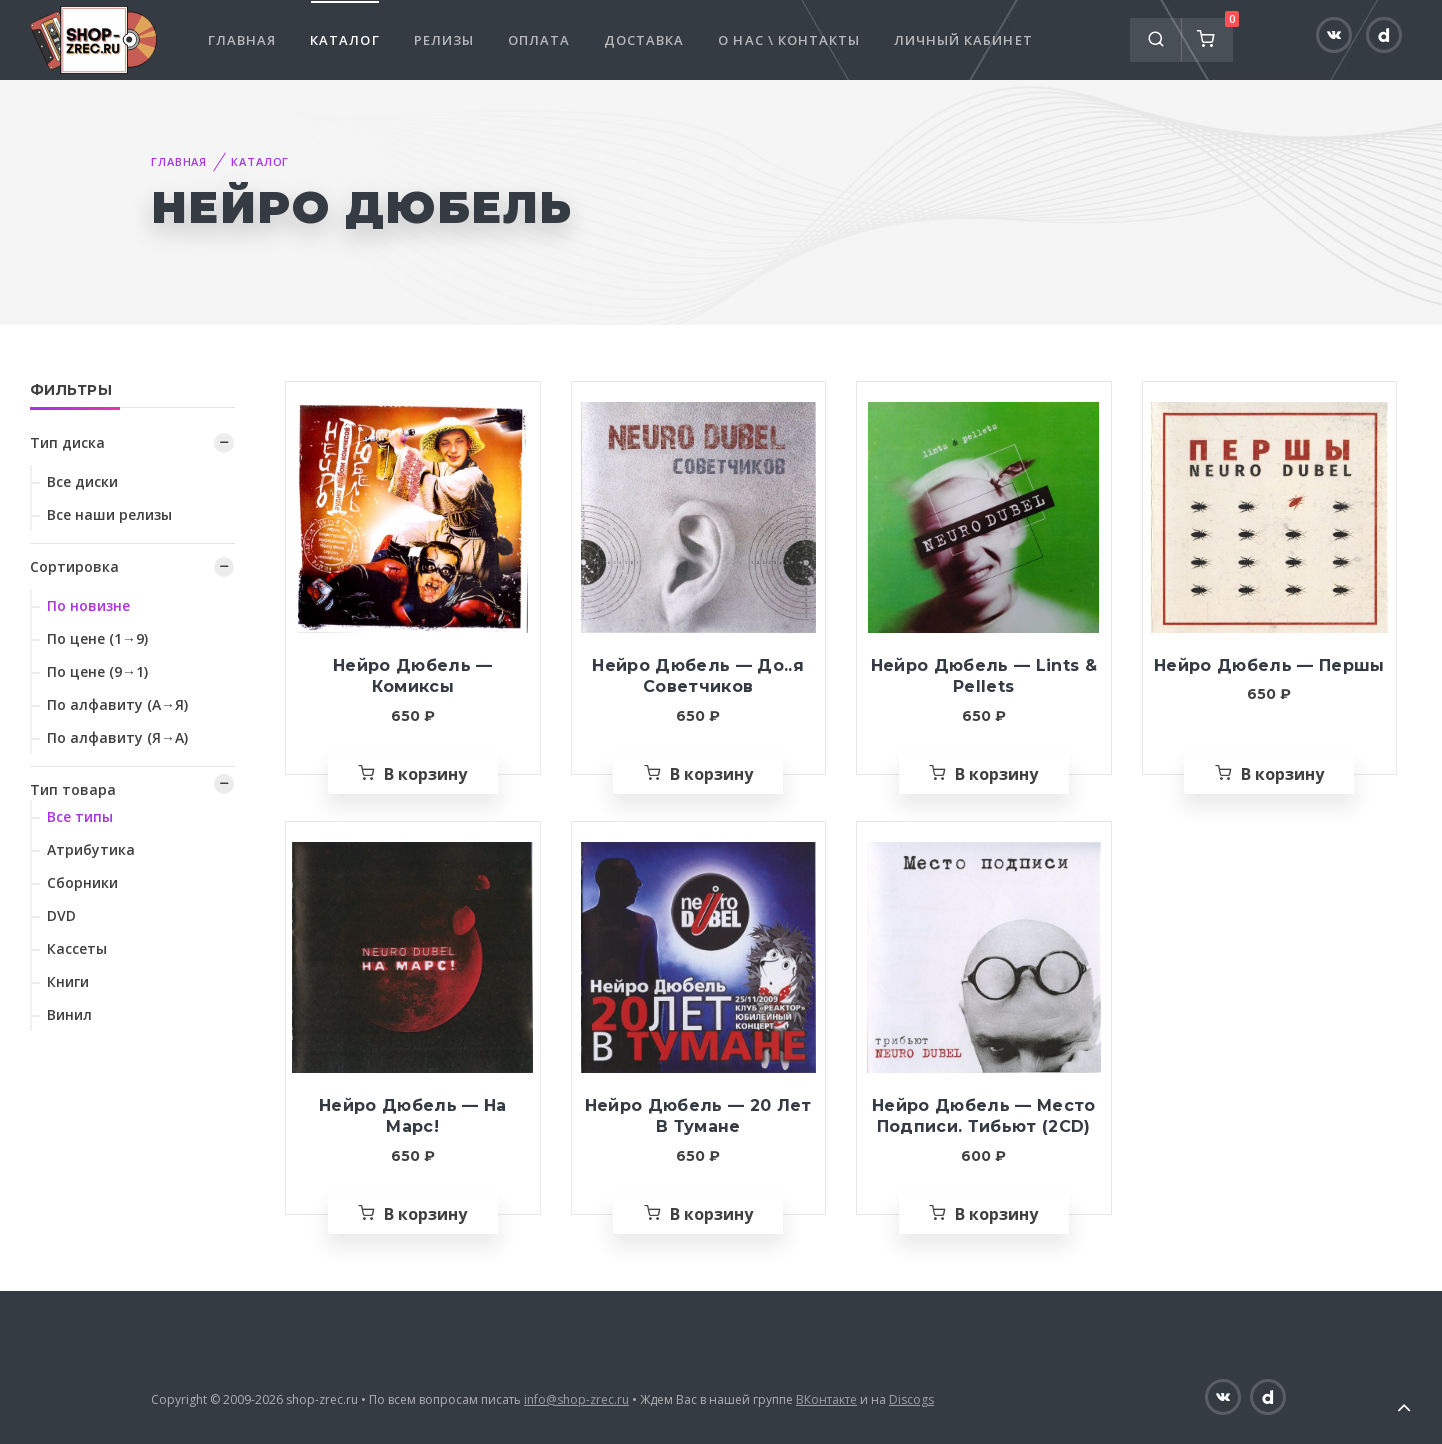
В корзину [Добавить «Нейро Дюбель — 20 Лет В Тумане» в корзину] (711, 1214)
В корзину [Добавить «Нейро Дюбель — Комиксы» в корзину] (425, 774)
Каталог (344, 40)
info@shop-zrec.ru (576, 1399)
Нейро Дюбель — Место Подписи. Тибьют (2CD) (984, 1116)
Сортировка (74, 566)
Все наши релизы (109, 514)
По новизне (88, 605)
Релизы (444, 40)
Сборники (82, 882)
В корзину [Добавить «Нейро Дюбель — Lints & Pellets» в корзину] (996, 774)
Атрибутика (91, 849)
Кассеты (77, 948)
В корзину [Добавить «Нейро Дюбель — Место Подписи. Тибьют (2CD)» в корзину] (996, 1214)
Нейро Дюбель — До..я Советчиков (698, 676)
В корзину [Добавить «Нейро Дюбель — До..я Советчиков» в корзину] (711, 774)
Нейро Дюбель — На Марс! (413, 1116)
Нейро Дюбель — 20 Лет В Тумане (698, 1116)
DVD (61, 915)
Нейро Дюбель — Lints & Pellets (984, 676)
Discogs (911, 1399)
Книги (68, 981)
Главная (242, 40)
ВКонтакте (826, 1399)
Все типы (80, 816)
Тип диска (67, 442)
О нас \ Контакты (789, 40)
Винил (69, 1014)
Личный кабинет (963, 40)
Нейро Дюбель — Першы (1269, 665)
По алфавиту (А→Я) (117, 704)
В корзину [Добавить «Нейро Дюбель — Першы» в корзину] (1282, 774)
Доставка (644, 40)
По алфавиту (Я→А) (117, 737)
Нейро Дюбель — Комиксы (413, 676)
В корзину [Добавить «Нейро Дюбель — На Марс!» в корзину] (425, 1214)
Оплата (539, 40)
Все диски (82, 481)
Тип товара (73, 789)
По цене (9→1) (97, 671)
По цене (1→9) (97, 638)
